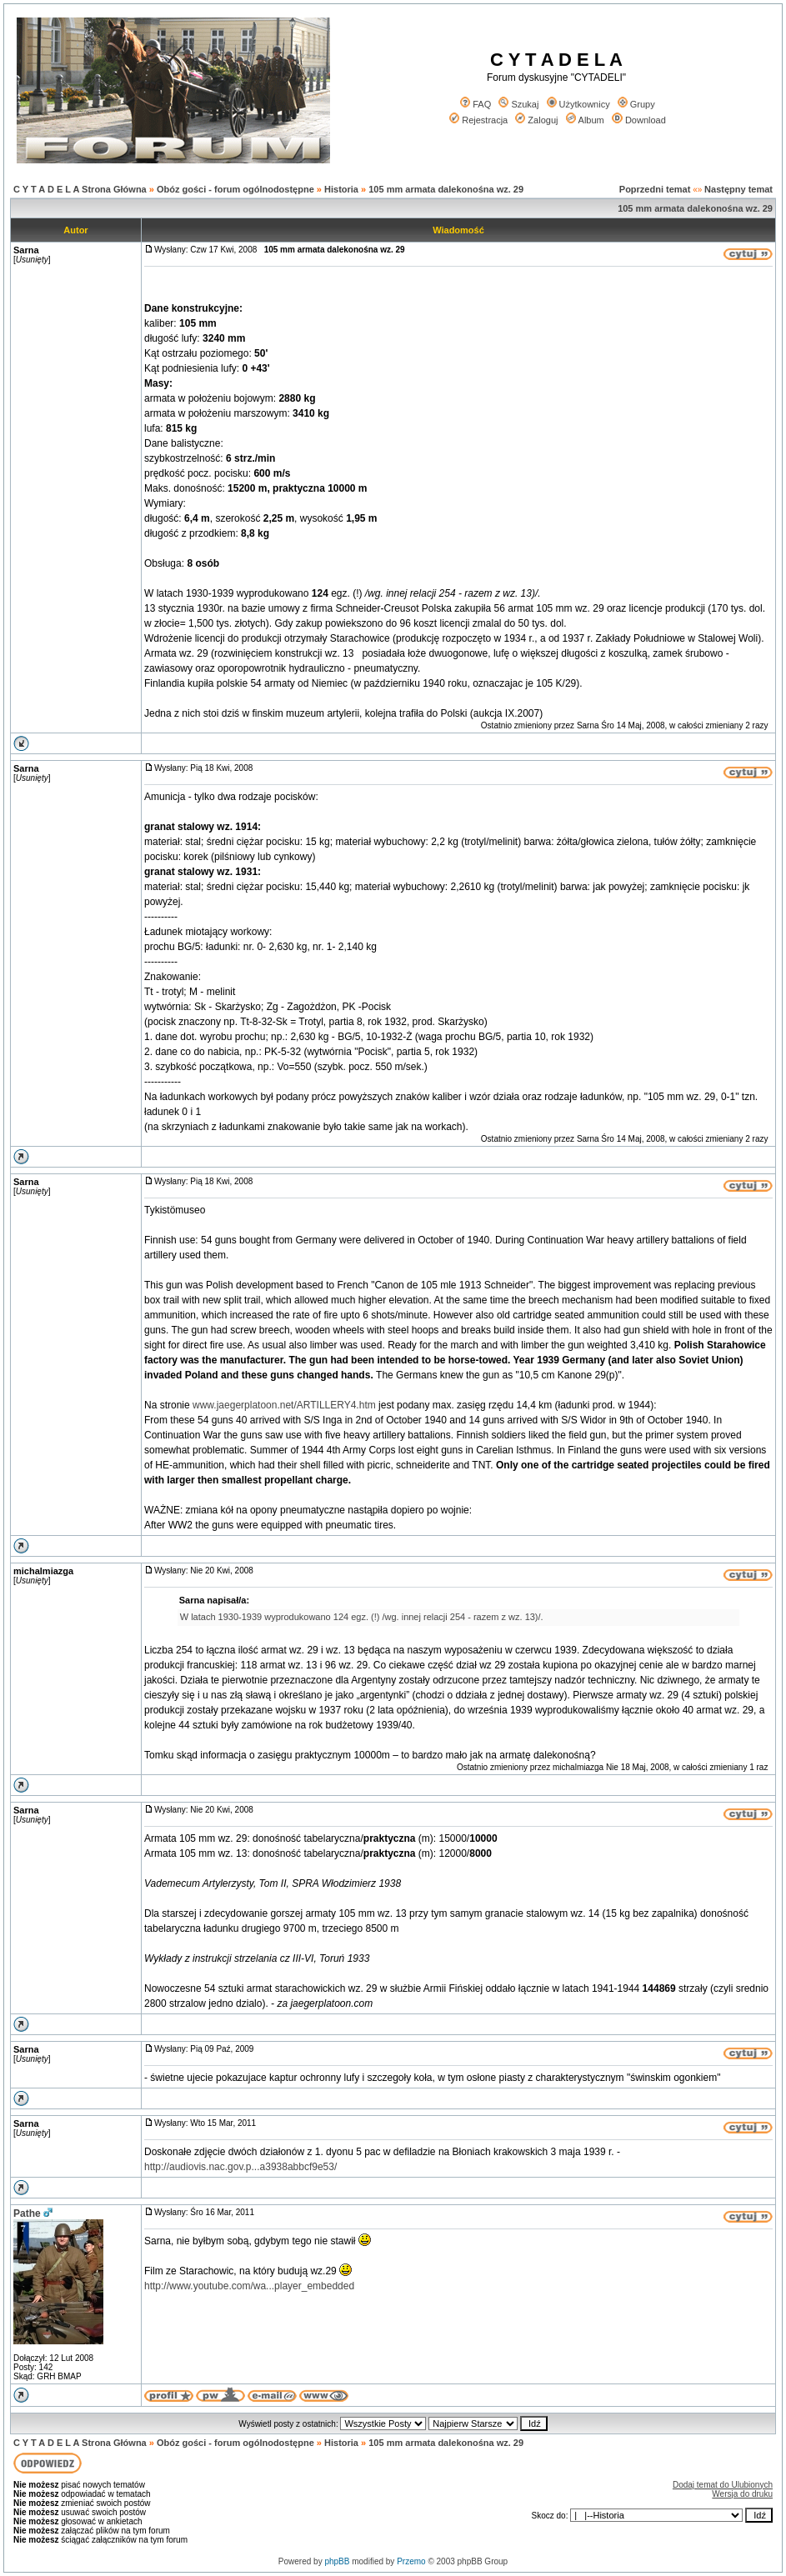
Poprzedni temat (655, 189)
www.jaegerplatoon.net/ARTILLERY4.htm (284, 1405)
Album (585, 120)
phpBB (336, 2561)
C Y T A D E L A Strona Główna (80, 189)
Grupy (636, 104)
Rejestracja (478, 120)
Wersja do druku (742, 2493)
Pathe (27, 2213)
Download (639, 120)
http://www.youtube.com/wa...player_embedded (249, 2286)
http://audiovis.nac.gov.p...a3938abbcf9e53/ (240, 2167)
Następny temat (738, 189)
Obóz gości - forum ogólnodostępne (235, 189)
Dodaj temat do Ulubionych (723, 2484)
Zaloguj (536, 120)
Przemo (411, 2561)
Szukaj (518, 104)
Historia (341, 189)
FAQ (475, 104)
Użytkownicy (578, 104)
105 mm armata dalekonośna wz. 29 (445, 189)
